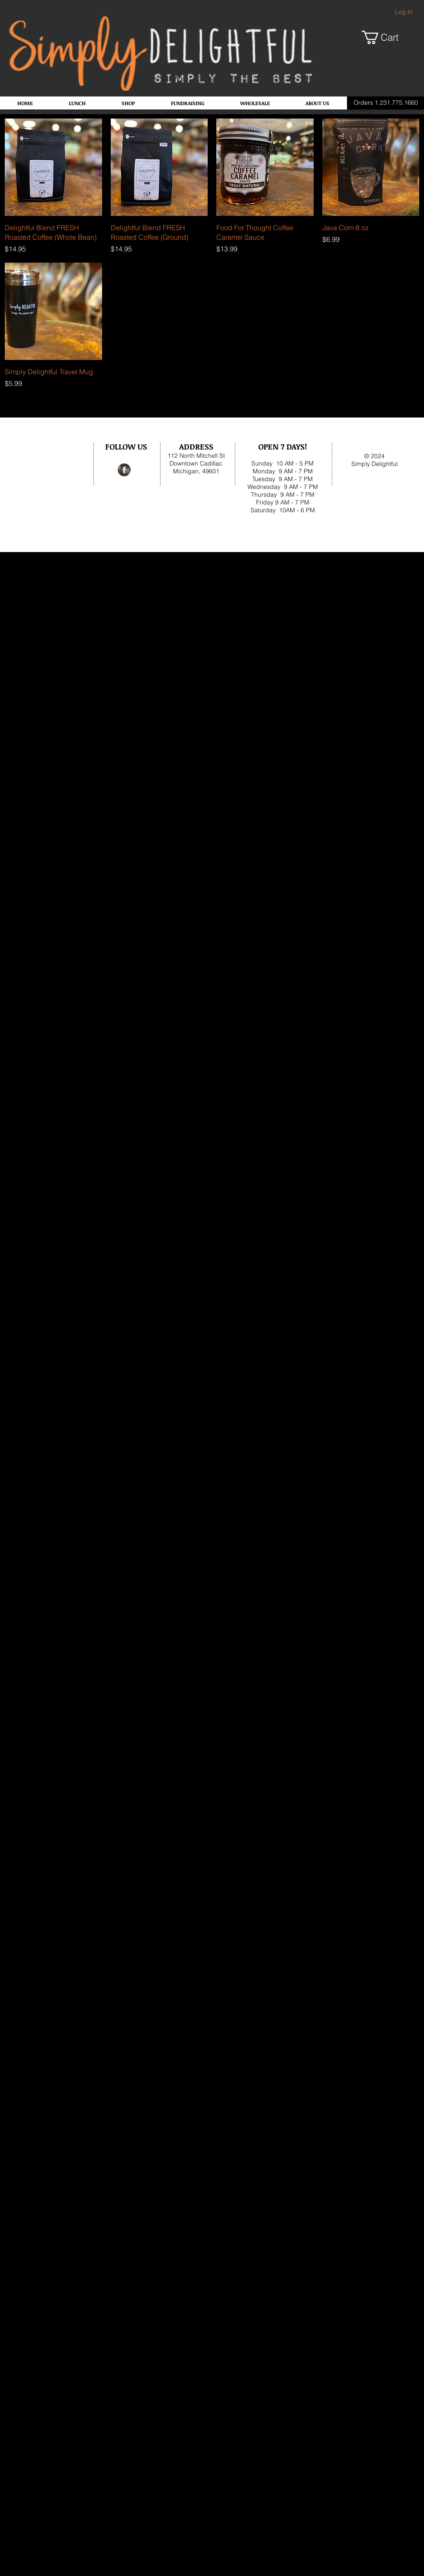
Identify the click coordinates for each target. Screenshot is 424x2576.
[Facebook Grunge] (124, 469)
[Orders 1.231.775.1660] (385, 102)
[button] (387, 37)
